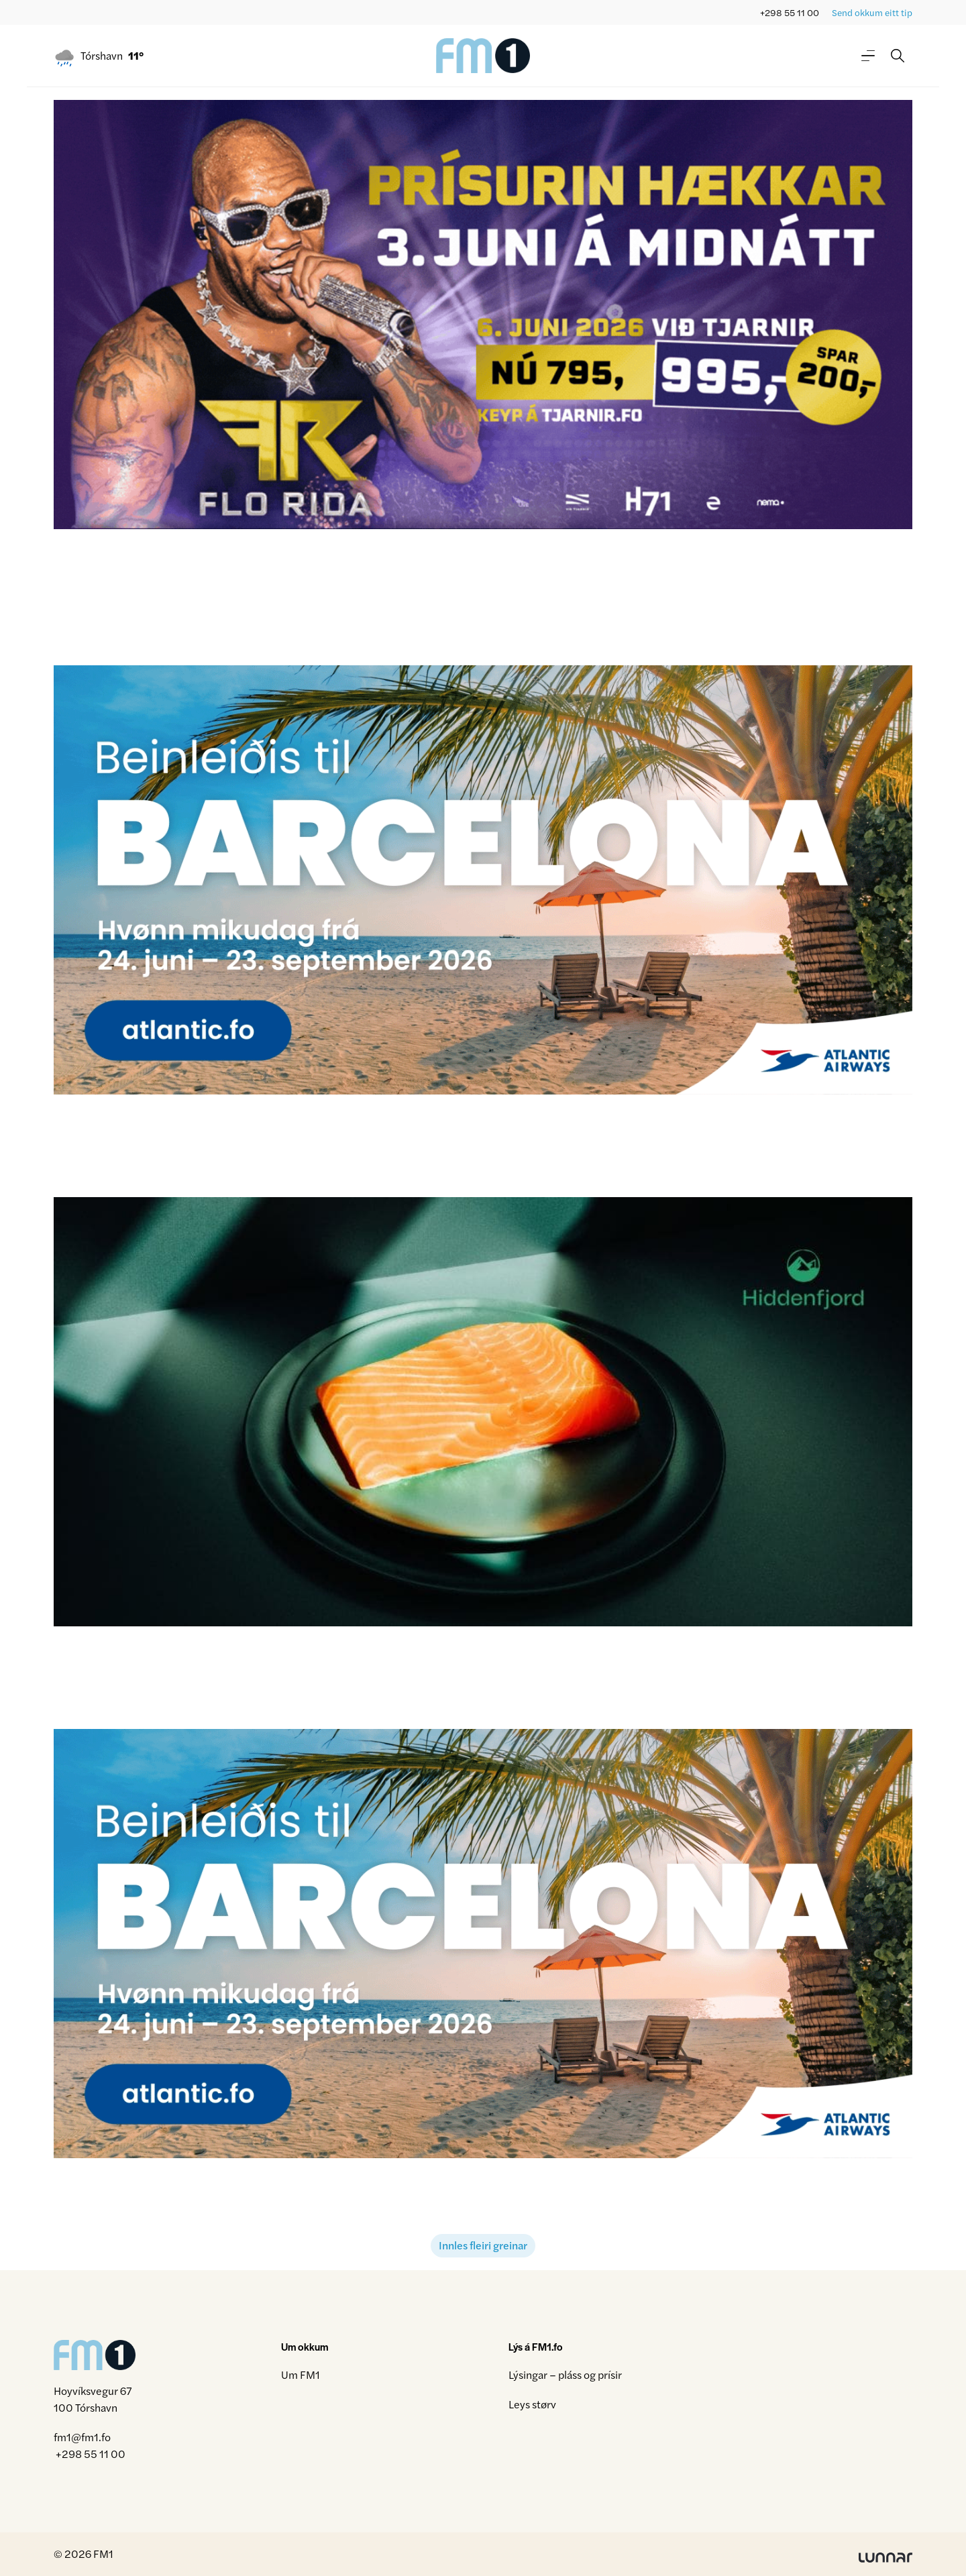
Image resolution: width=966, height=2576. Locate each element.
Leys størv (532, 2404)
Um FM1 (300, 2374)
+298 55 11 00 (789, 12)
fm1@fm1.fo (82, 2437)
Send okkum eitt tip (872, 12)
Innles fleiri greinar (483, 2245)
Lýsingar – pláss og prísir (565, 2374)
